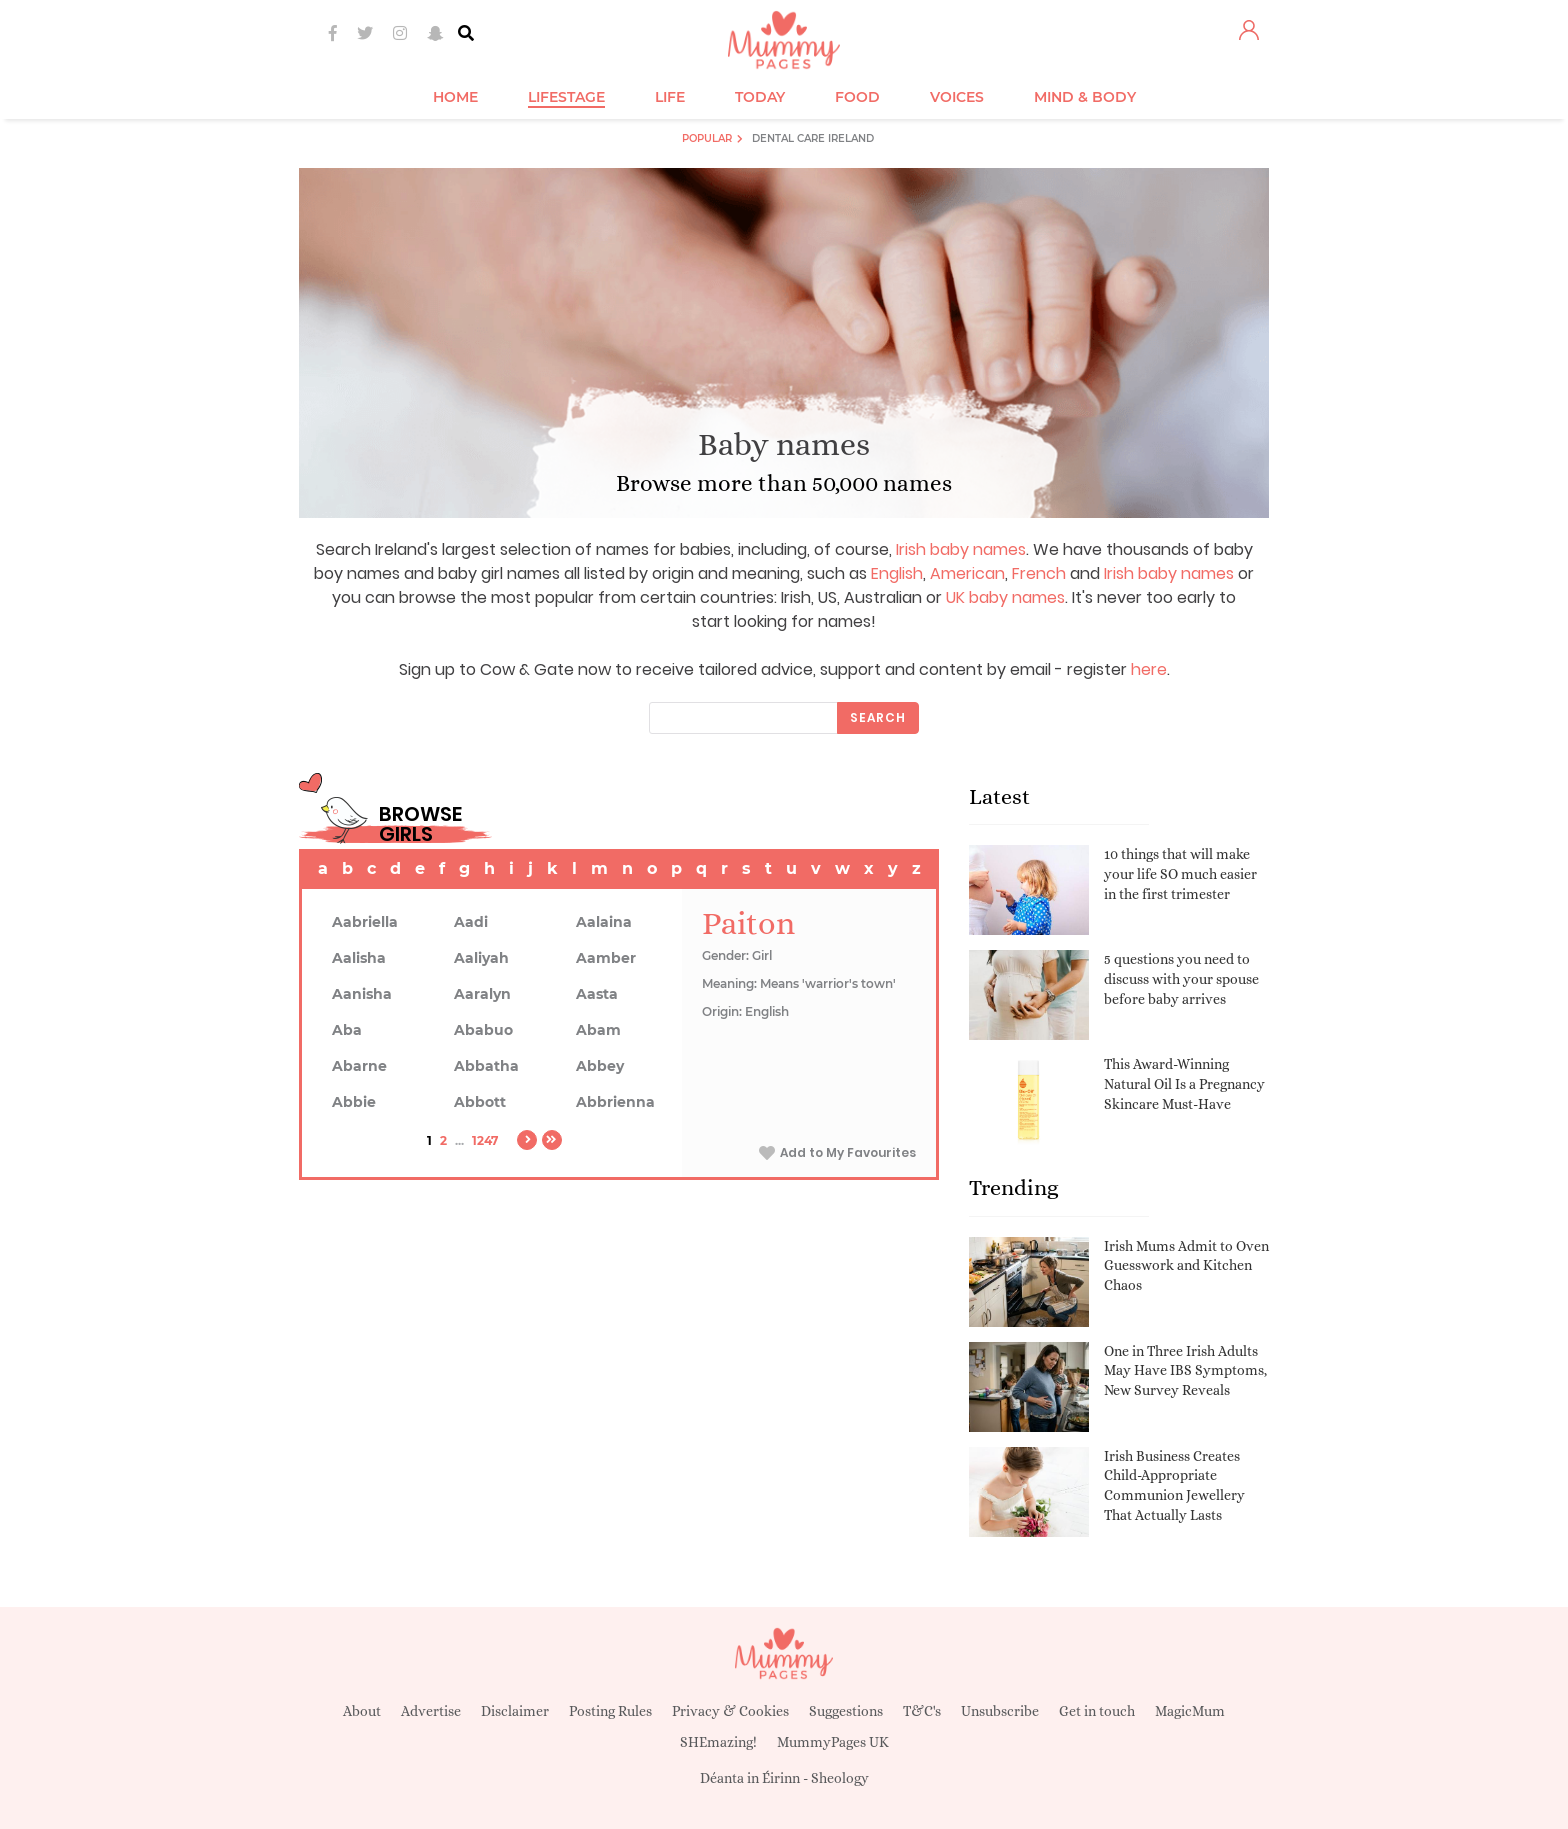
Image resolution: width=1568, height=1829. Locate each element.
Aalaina (604, 922)
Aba (347, 1030)
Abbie (354, 1102)
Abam (598, 1030)
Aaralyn (482, 994)
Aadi (471, 922)
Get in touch (1097, 1711)
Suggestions (846, 1711)
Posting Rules (610, 1711)
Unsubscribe (1000, 1711)
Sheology (840, 1778)
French (1039, 573)
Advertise (431, 1711)
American (967, 573)
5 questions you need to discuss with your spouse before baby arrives (1181, 978)
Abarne (359, 1066)
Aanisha (362, 994)
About (362, 1711)
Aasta (597, 994)
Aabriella (365, 922)
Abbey (600, 1066)
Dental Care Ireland (813, 138)
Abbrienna (615, 1102)
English (897, 573)
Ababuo (483, 1030)
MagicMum (1190, 1711)
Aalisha (359, 958)
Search (878, 717)
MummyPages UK (833, 1742)
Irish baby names (961, 549)
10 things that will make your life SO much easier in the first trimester (1180, 873)
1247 (485, 1140)
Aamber (606, 958)
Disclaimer (515, 1711)
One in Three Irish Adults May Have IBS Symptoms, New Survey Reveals (1185, 1370)
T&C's (922, 1711)
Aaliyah (481, 958)
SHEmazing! (718, 1742)
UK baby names (1005, 597)
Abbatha (486, 1066)
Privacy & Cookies (730, 1711)
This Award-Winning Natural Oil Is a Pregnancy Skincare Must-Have (1184, 1083)
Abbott (480, 1102)
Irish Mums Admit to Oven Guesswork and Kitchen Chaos (1186, 1265)
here (1149, 669)
